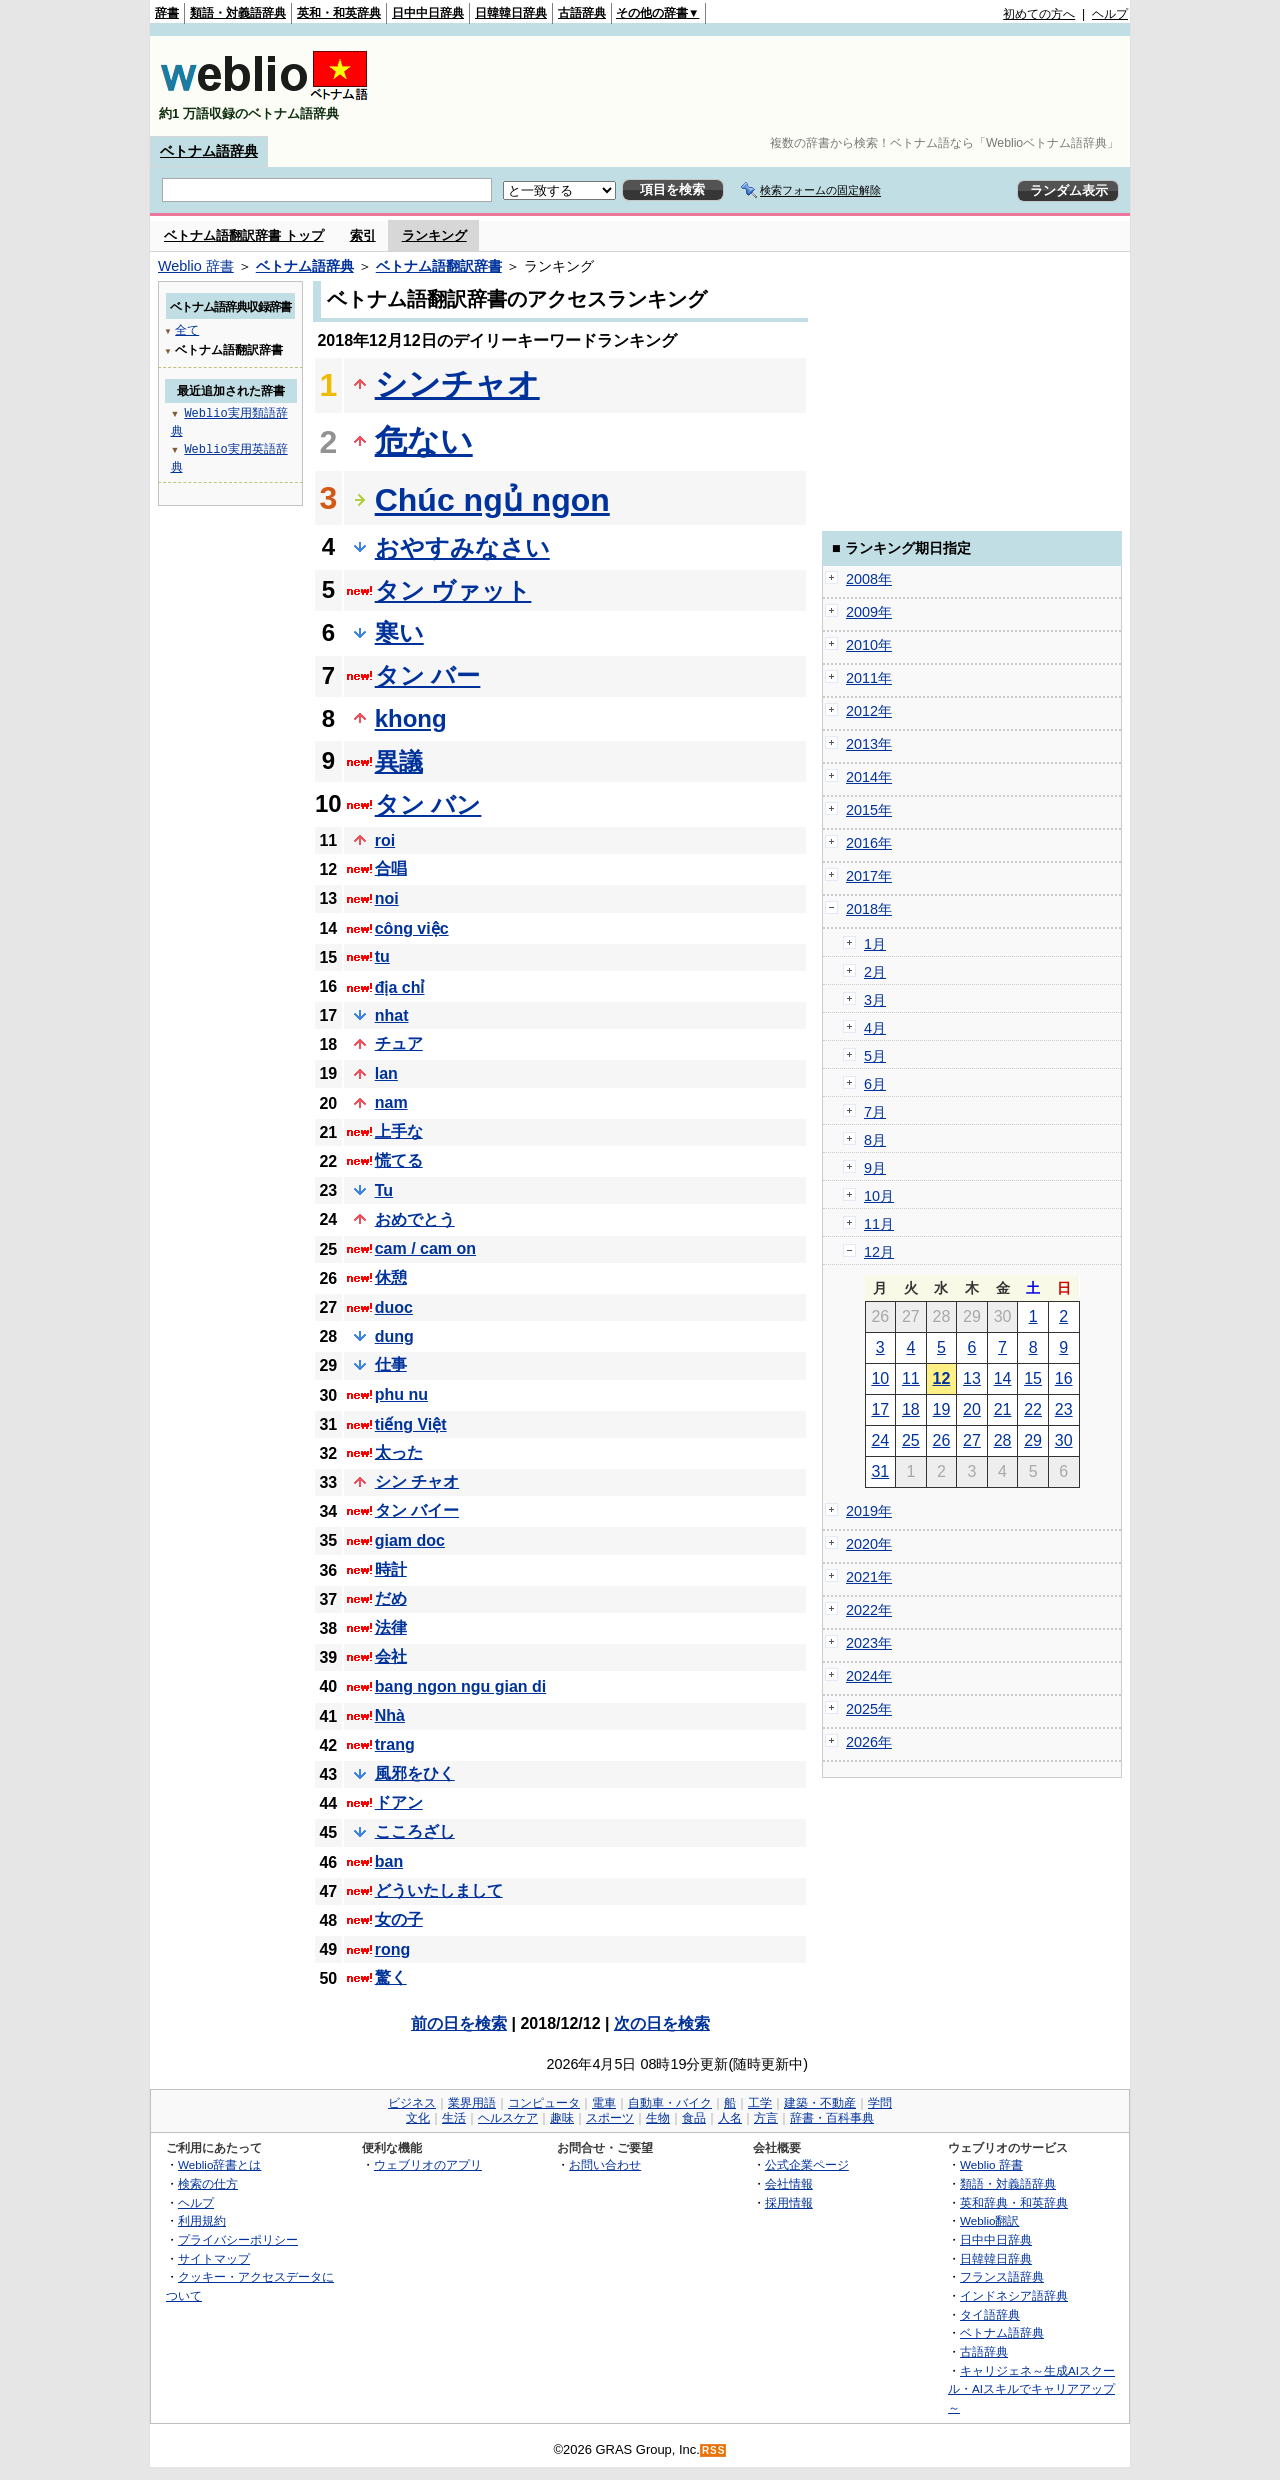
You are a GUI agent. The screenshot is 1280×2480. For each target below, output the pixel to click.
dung (394, 1336)
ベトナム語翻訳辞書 (439, 266)
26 (942, 1440)
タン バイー (417, 1510)
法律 (391, 1627)
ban (389, 1861)
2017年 (869, 876)
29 (1033, 1440)
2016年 (869, 843)
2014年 (869, 777)
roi (385, 840)
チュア (399, 1043)
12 (942, 1378)
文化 (418, 2118)
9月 (875, 1168)
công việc (412, 928)
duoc (394, 1307)
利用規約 (202, 2220)
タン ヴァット (453, 590)
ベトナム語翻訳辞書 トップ (244, 235)
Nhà (390, 1715)
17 (880, 1409)
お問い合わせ (605, 2164)
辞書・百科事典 (832, 2118)
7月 (875, 1112)
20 (972, 1409)
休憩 (391, 1277)
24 (880, 1440)
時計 (391, 1569)
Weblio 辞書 (196, 266)
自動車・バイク (670, 2103)
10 (880, 1378)
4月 (875, 1028)
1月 (875, 944)
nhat (392, 1015)
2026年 (869, 1742)
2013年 (869, 744)
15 (1033, 1378)
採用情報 (789, 2202)
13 (972, 1378)
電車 (604, 2103)
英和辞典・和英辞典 (1014, 2202)
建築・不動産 (820, 2103)
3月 (875, 1000)
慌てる (399, 1160)
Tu (384, 1190)
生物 (658, 2118)
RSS (714, 2450)
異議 (399, 761)
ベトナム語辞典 (209, 151)
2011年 (869, 678)
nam (391, 1102)
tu (382, 956)
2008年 (869, 579)
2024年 (869, 1676)
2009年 (869, 612)
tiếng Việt (411, 1424)
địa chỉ (400, 987)
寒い (399, 632)
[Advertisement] (764, 86)
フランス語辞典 (1002, 2276)
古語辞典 (582, 13)
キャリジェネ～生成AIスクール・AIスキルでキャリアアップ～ (1031, 2389)
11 (911, 1378)
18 (911, 1409)
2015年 (869, 810)
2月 (875, 972)
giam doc (410, 1540)
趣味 (562, 2118)
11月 (879, 1224)
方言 (766, 2118)
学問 (880, 2103)
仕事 (391, 1364)
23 (1064, 1409)
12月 (879, 1252)
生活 (454, 2118)
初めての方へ (1039, 14)
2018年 (869, 909)
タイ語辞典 (990, 2314)
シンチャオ (457, 384)
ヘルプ (1110, 14)
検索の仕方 (208, 2183)
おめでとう (415, 1219)
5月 (875, 1056)
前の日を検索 (459, 2023)
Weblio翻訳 (989, 2220)
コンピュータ (544, 2103)
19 (942, 1409)
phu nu (401, 1394)
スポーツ (610, 2118)
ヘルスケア (508, 2118)
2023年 (869, 1643)
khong (411, 718)
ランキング (434, 235)
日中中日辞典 (428, 13)
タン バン (428, 804)
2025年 (869, 1709)
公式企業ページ (807, 2164)
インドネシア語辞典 (1014, 2295)
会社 (391, 1656)
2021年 (869, 1577)
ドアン (399, 1802)
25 (911, 1440)
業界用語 (472, 2103)
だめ (391, 1598)
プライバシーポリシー (238, 2239)
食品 (694, 2118)
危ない (424, 441)
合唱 (391, 868)
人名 (730, 2118)
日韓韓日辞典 (511, 13)
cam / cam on (425, 1248)
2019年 (869, 1511)
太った (399, 1452)
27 (972, 1440)
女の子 (399, 1919)
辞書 (167, 13)
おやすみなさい (462, 547)
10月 (879, 1196)
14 (1003, 1378)
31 (880, 1471)
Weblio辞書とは (219, 2164)
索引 (363, 235)
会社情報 (789, 2183)
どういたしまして (439, 1890)
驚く (391, 1977)
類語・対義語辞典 (238, 13)
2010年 (869, 645)
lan (386, 1073)
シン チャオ (417, 1481)
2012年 (869, 711)
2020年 (869, 1544)
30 (1064, 1440)
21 (1003, 1409)
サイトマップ (214, 2258)
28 (1003, 1440)
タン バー (428, 675)
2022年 (869, 1610)
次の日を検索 (662, 2023)
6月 (875, 1084)
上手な (399, 1131)
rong (393, 1949)
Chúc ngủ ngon (492, 500)
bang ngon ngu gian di (461, 1686)
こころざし (415, 1831)
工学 (760, 2103)
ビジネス (412, 2103)
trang (395, 1744)
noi (387, 898)
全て (187, 329)
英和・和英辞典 (339, 13)
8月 (875, 1140)
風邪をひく (415, 1773)
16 (1064, 1378)
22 (1033, 1409)
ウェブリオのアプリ (428, 2164)
